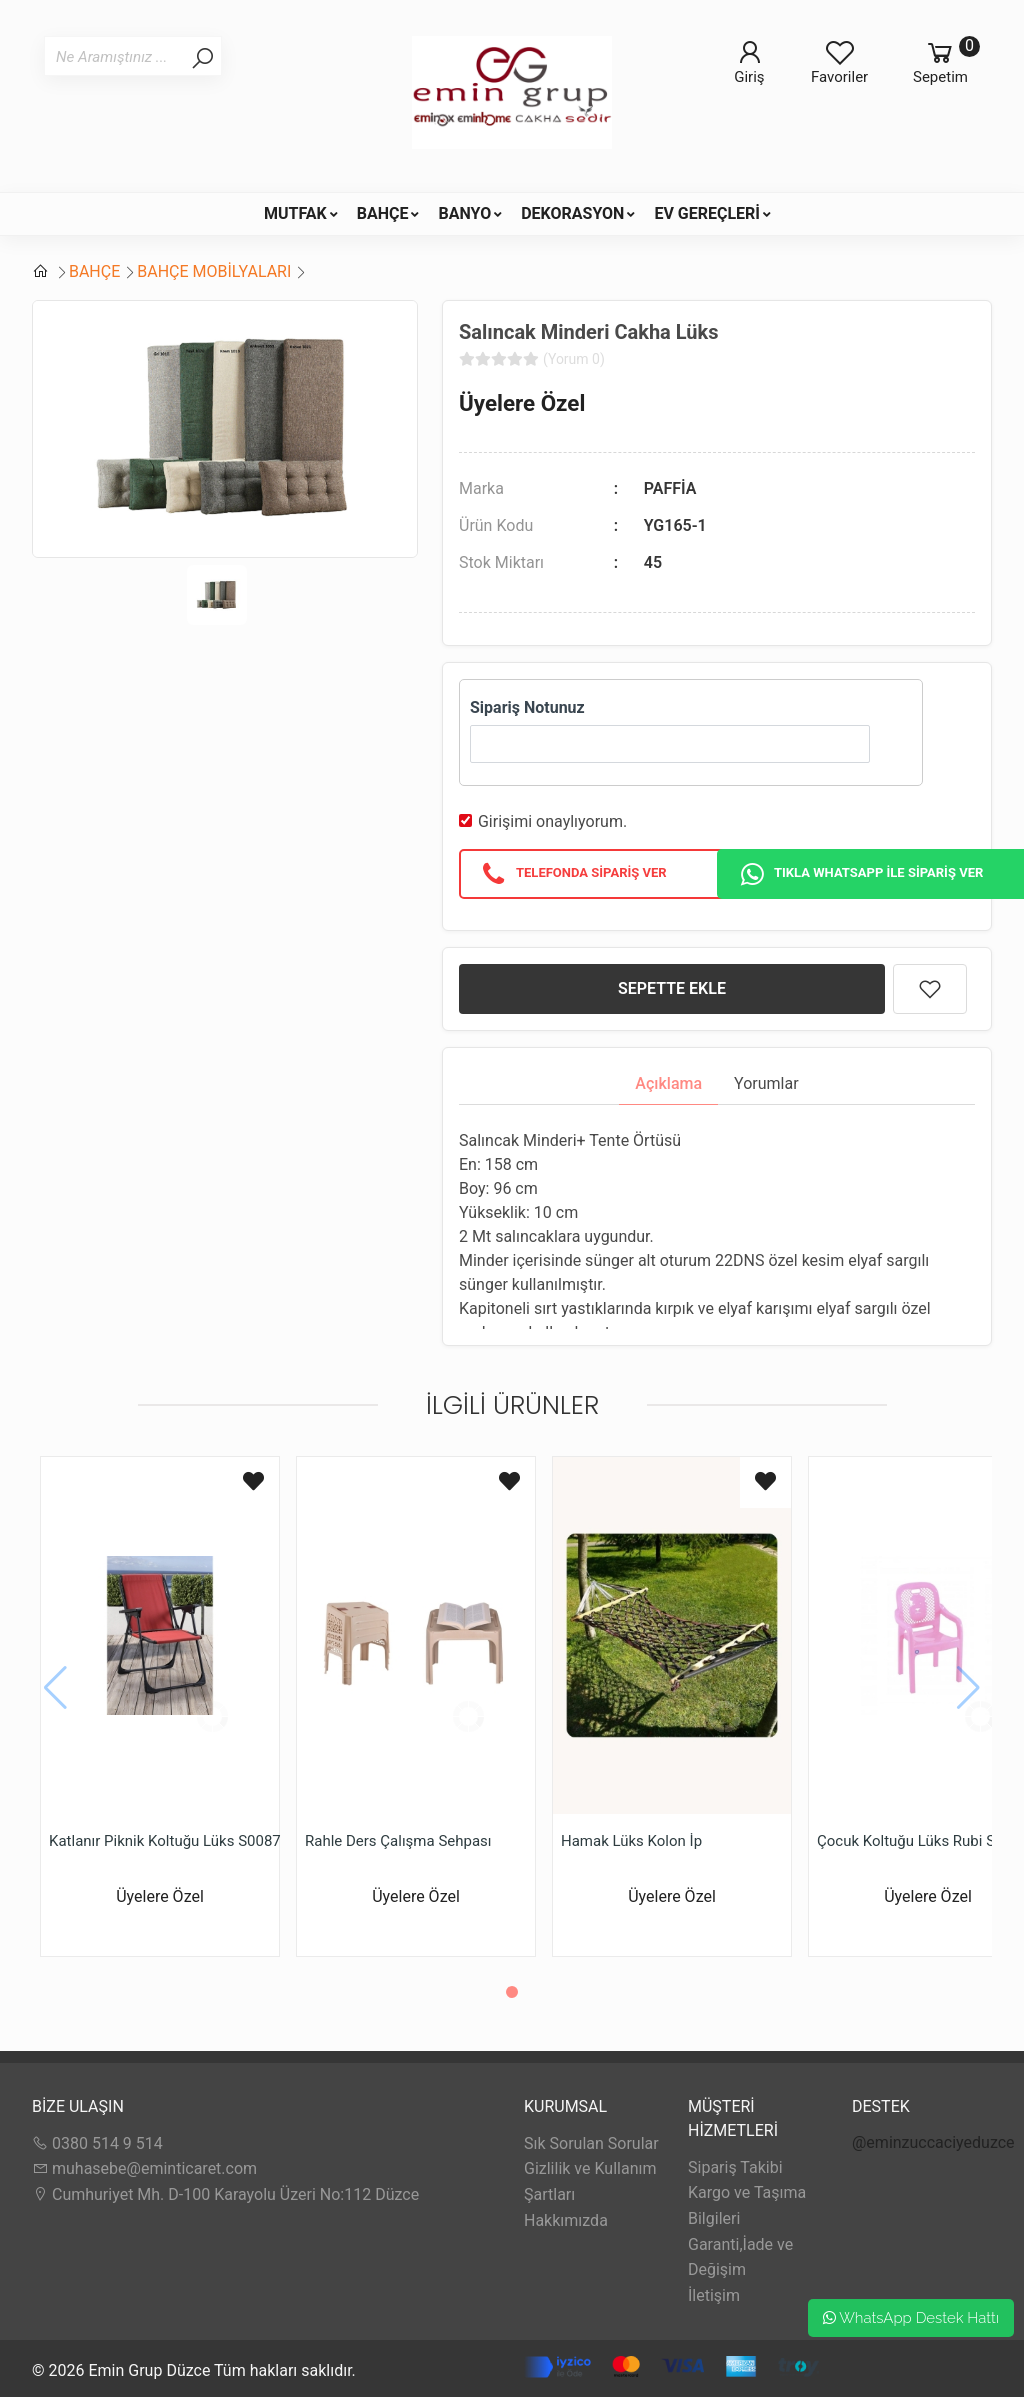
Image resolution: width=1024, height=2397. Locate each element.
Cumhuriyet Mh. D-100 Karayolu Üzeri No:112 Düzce (225, 2194)
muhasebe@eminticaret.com (144, 2168)
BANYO (464, 213)
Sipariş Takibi (735, 2167)
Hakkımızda (566, 2220)
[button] (512, 1992)
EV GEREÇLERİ (707, 213)
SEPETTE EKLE (672, 988)
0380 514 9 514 (97, 2143)
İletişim (714, 2295)
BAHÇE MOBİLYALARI (214, 271)
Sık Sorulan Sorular (591, 2143)
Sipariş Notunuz (527, 707)
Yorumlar (766, 1083)
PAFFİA (670, 488)
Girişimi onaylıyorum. (552, 821)
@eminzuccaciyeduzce (933, 2142)
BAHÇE (383, 213)
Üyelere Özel (522, 403)
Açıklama (668, 1083)
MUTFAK (295, 213)
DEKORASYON (572, 213)
